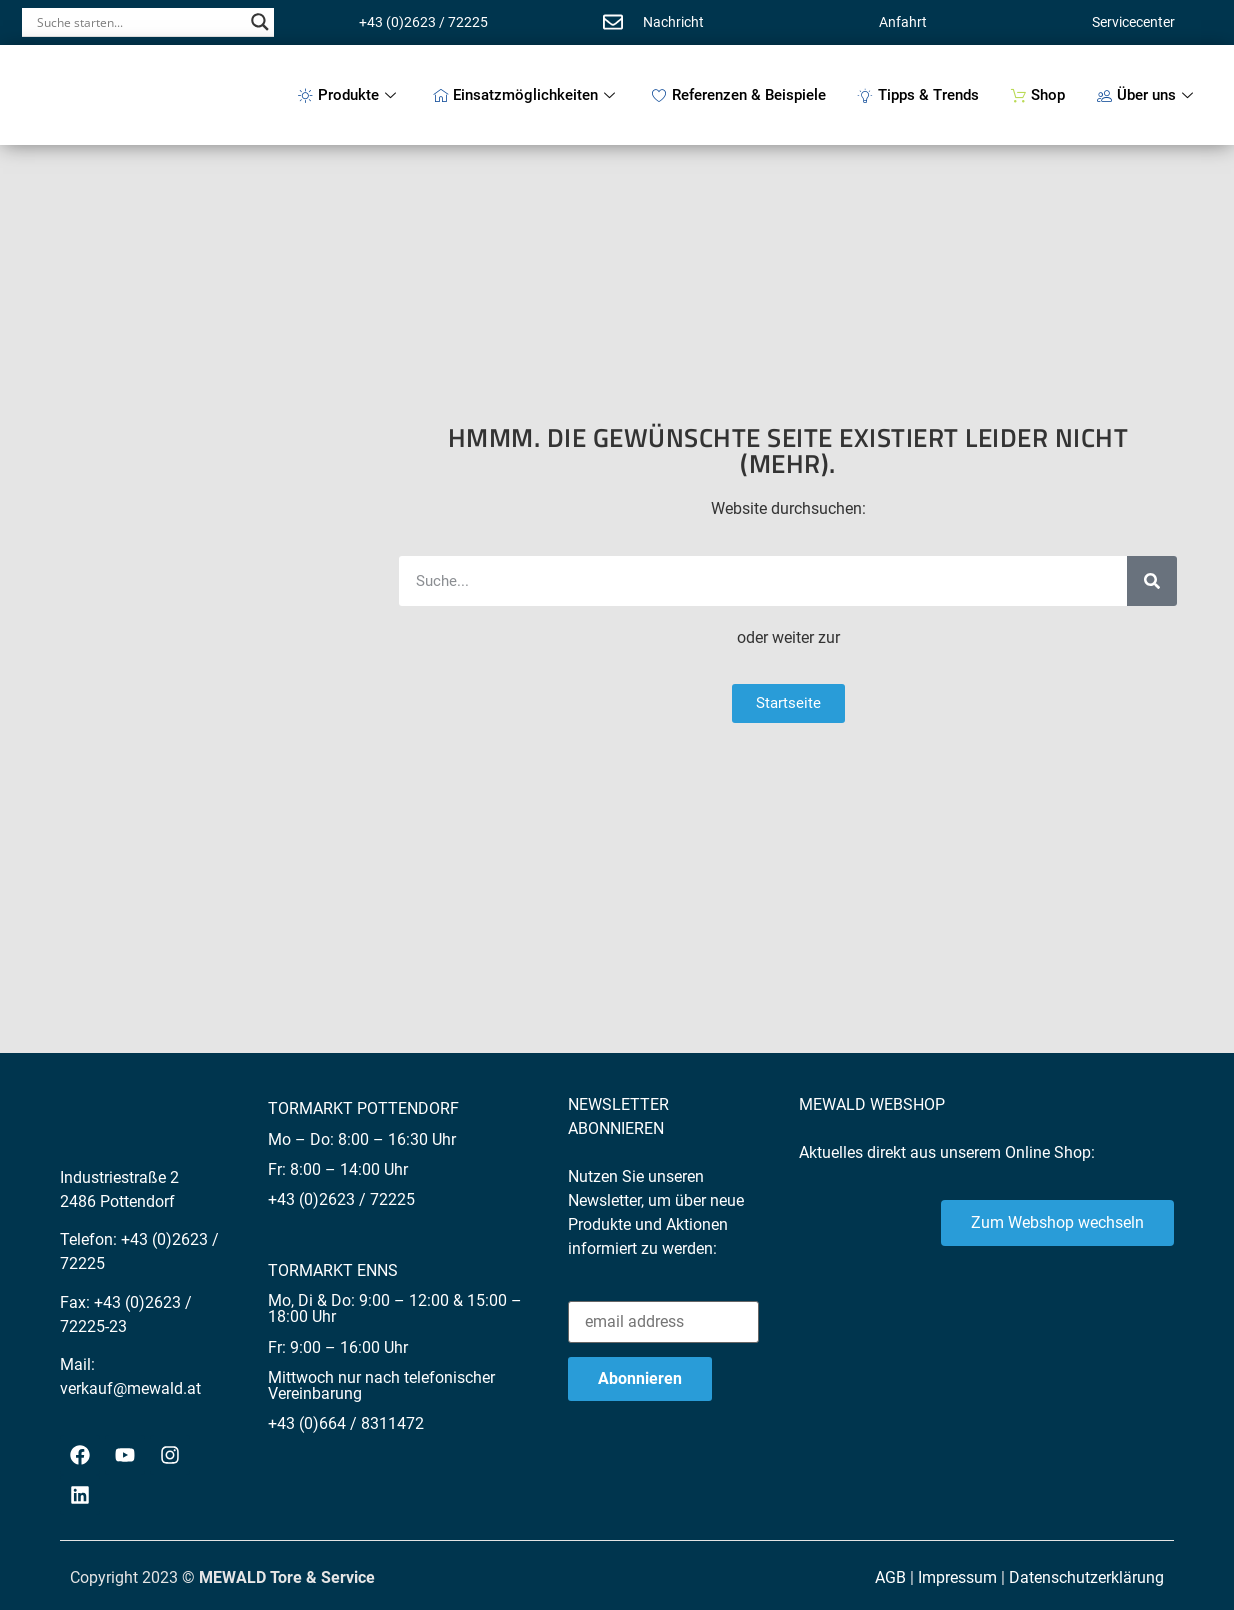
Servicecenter (1133, 22)
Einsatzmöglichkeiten (526, 95)
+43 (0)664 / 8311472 (346, 1423)
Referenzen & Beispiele (739, 95)
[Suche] (1152, 581)
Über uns (1147, 95)
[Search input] (138, 22)
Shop (1038, 95)
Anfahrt (903, 22)
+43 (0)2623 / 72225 (423, 22)
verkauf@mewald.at (130, 1388)
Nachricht (673, 22)
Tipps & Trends (918, 95)
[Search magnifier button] (260, 22)
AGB (890, 1577)
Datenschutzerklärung (1086, 1577)
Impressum (957, 1577)
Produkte (349, 95)
